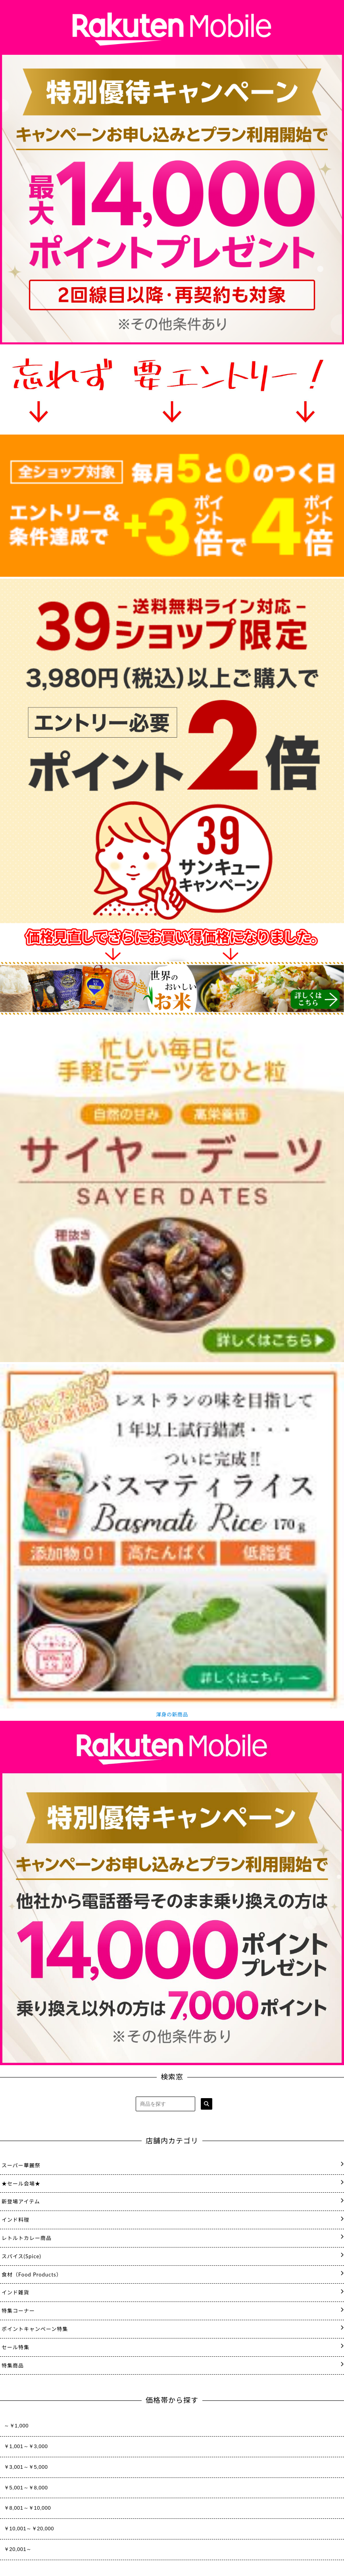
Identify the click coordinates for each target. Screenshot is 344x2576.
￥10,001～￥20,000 (29, 2529)
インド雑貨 (15, 2292)
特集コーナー (18, 2310)
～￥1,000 (16, 2426)
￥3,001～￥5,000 (26, 2467)
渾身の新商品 (172, 1714)
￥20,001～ (18, 2549)
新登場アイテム (21, 2201)
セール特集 (15, 2347)
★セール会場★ (21, 2183)
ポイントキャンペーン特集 (35, 2329)
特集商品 (13, 2365)
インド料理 (15, 2220)
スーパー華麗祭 (21, 2165)
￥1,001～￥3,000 (26, 2446)
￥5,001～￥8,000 (26, 2488)
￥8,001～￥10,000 (27, 2508)
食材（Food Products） (32, 2274)
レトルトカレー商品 (27, 2238)
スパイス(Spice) (21, 2256)
